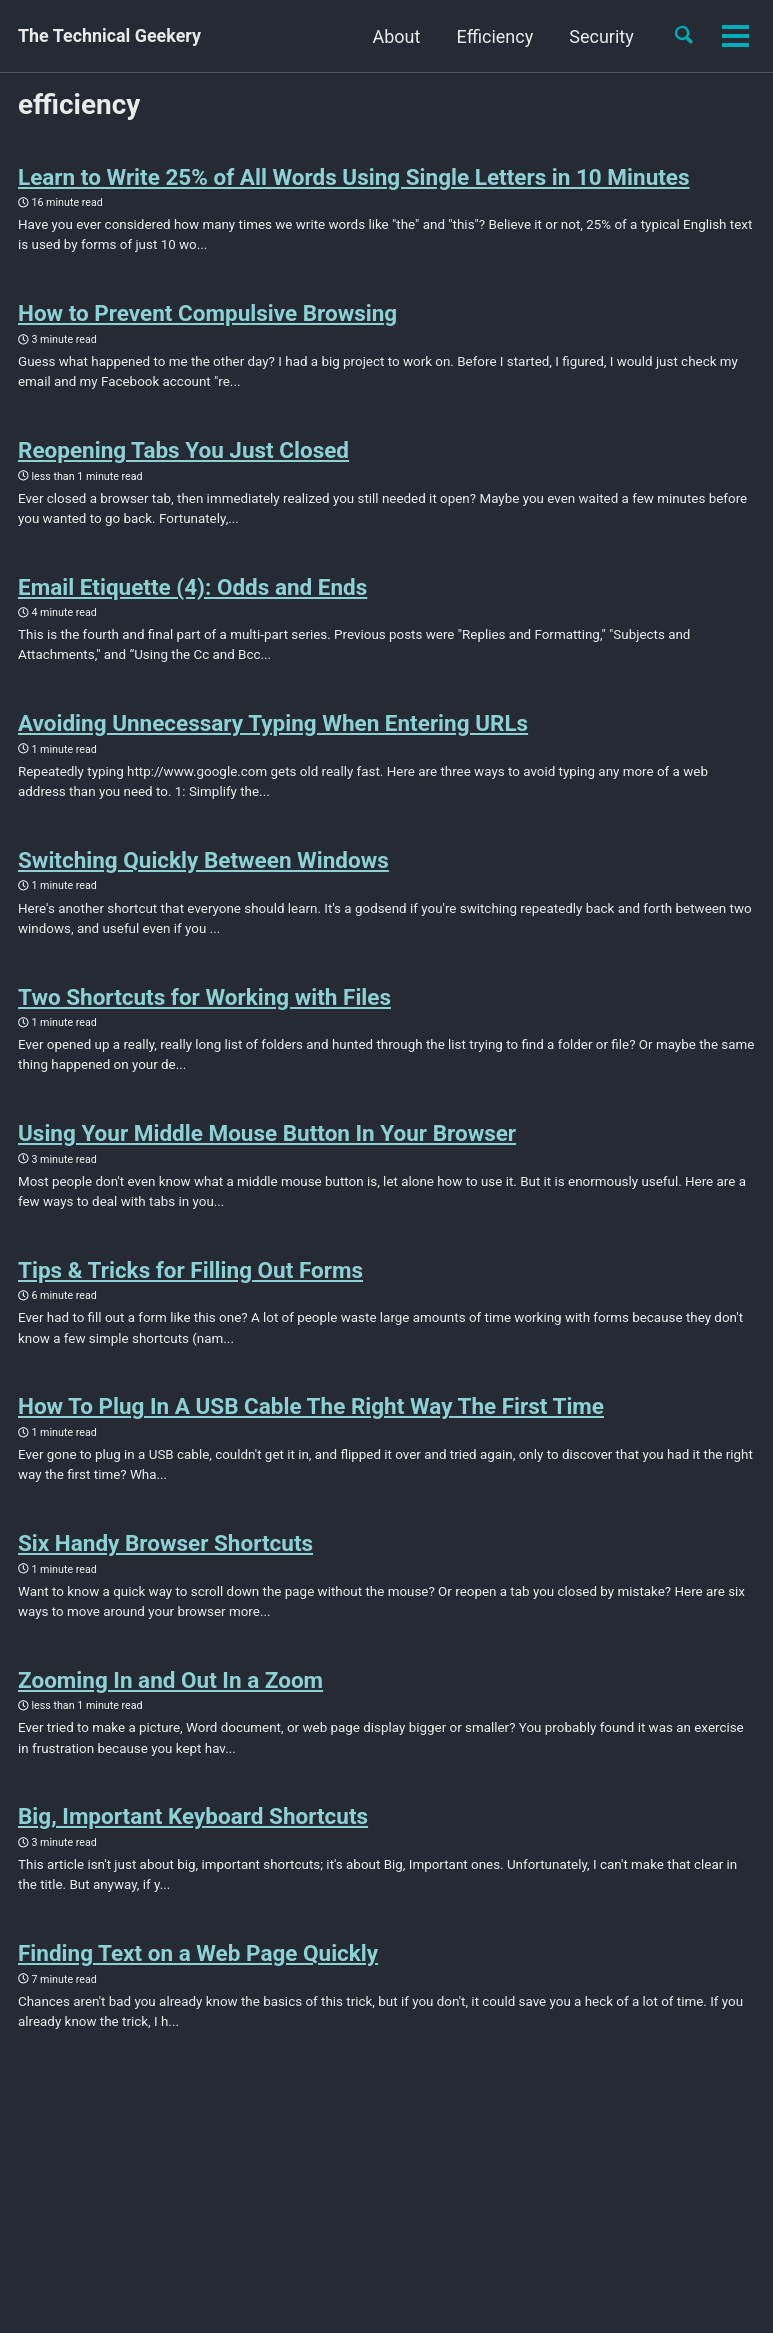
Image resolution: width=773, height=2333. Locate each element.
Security (600, 36)
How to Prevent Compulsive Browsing (207, 314)
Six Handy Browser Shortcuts (165, 1550)
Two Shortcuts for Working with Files (204, 1001)
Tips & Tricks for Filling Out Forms (190, 1276)
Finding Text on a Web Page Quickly (198, 1962)
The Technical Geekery (110, 36)
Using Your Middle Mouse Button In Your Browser (267, 1138)
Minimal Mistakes (316, 2214)
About (395, 36)
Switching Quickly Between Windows (203, 864)
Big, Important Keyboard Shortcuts (193, 1825)
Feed (109, 2183)
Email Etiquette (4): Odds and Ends (192, 589)
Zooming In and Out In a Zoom (170, 1688)
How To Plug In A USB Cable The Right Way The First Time (311, 1413)
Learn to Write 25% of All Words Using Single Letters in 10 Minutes (354, 177)
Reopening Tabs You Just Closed (183, 452)
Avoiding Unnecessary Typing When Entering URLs (273, 726)
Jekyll (239, 2214)
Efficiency (493, 36)
